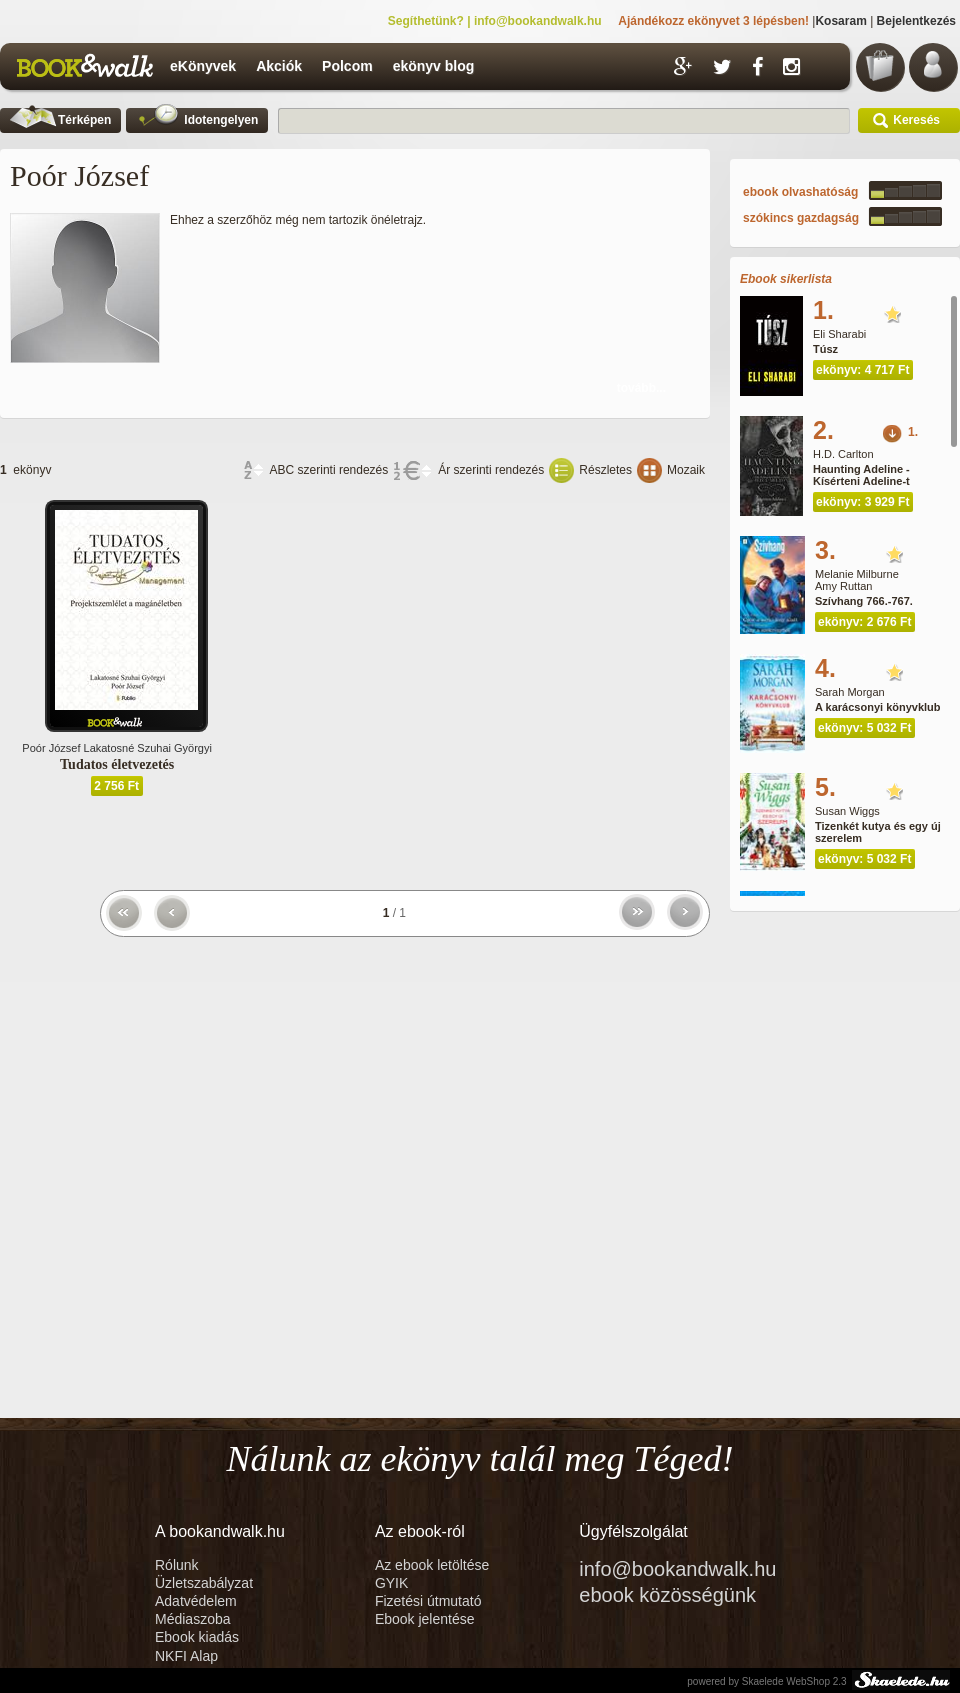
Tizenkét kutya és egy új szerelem (878, 832)
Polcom (347, 66)
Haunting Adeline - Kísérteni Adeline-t (861, 475)
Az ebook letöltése (432, 1565)
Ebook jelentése (425, 1619)
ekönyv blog (434, 66)
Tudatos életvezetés (117, 764)
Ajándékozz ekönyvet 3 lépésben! (713, 21)
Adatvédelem (196, 1601)
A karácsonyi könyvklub (878, 707)
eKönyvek (203, 66)
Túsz (825, 349)
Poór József (51, 748)
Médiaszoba (193, 1619)
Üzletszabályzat (204, 1583)
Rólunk (178, 1565)
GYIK (391, 1583)
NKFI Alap (186, 1656)
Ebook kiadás (197, 1637)
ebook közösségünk (667, 1595)
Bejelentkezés (916, 21)
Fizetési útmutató (428, 1601)
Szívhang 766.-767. (864, 601)
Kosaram (840, 21)
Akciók (279, 66)
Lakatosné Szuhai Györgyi (148, 748)
